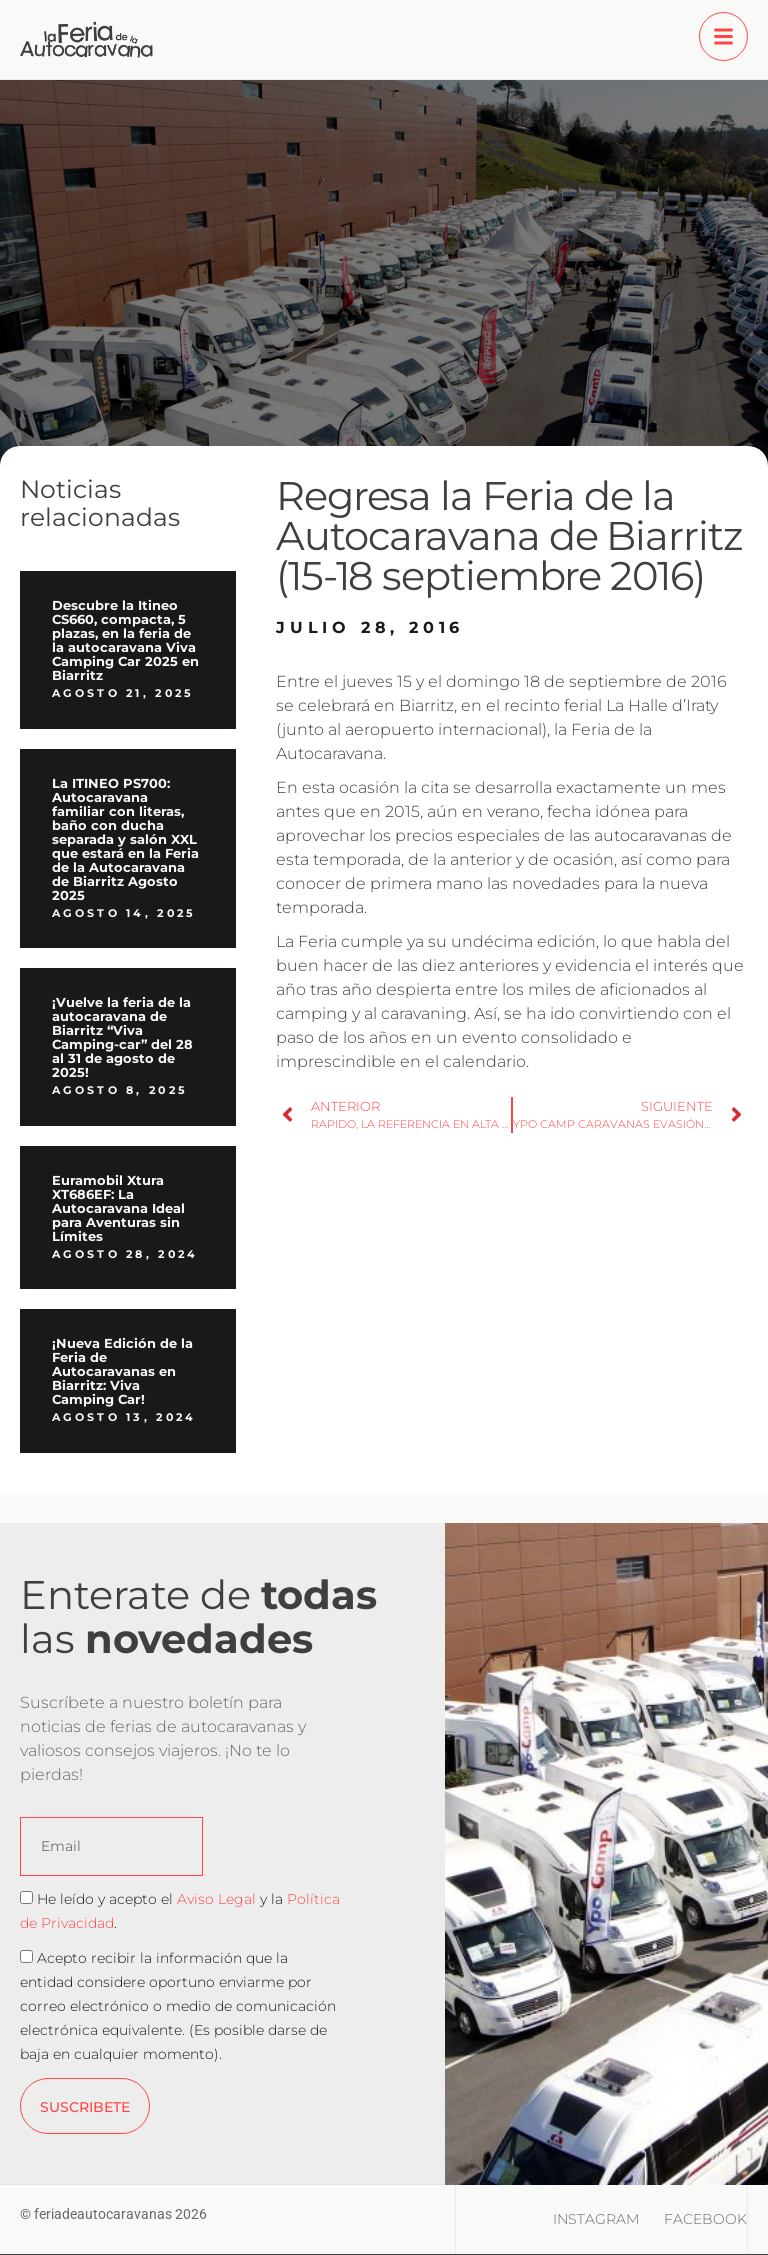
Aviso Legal (216, 1899)
